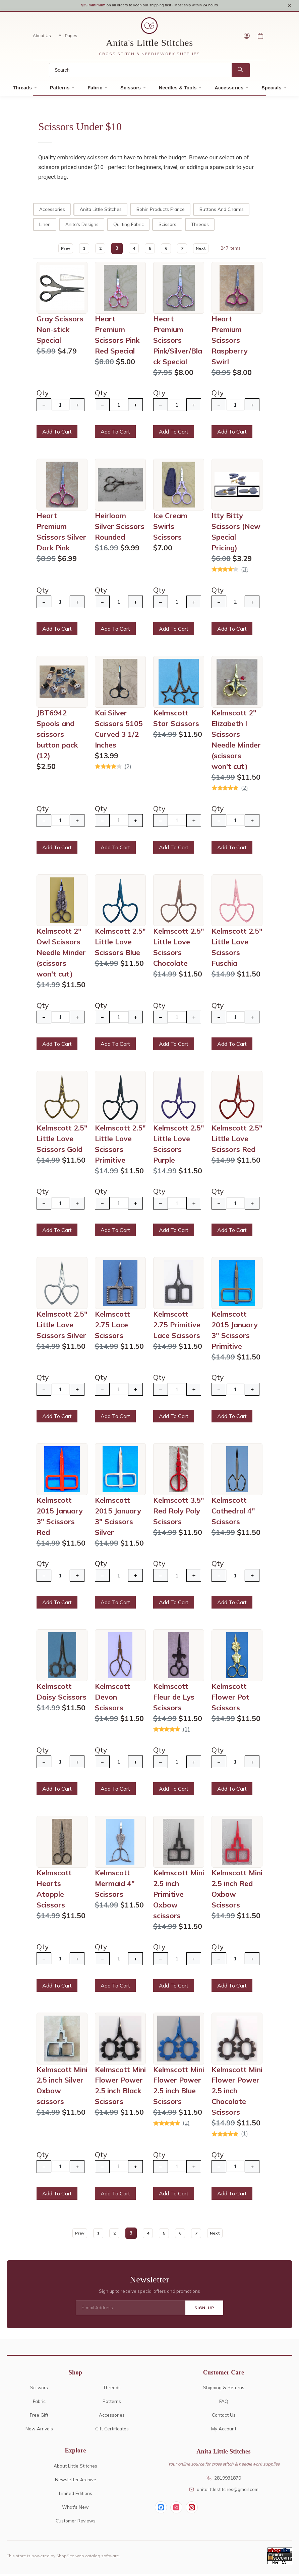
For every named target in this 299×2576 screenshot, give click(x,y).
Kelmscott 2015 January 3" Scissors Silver (118, 1518)
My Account (223, 2431)
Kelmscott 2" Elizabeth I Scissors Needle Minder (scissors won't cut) (236, 742)
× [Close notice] (289, 6)
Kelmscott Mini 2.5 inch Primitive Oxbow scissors (178, 1896)
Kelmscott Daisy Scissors (61, 1694)
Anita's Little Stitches (149, 45)
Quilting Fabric (128, 226)
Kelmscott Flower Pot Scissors (230, 1699)
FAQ (223, 2404)
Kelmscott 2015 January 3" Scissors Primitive (235, 1332)
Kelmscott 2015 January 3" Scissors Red (60, 1518)
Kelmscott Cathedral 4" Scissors (233, 1513)
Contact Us (224, 2417)
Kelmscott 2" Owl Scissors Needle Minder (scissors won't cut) (61, 955)
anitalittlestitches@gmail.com (223, 2491)
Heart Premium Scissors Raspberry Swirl (230, 342)
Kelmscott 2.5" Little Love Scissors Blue (120, 944)
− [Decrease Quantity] (44, 407)
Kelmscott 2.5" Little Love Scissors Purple (178, 1146)
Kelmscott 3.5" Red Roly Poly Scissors (178, 1513)
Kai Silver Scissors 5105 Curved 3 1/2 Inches (119, 731)
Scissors (130, 90)
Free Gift (39, 2417)
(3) (244, 571)
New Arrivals (39, 2431)
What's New (75, 2509)
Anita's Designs (82, 226)
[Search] (140, 72)
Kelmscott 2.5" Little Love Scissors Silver (62, 1327)
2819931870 (223, 2480)
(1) (186, 1731)
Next (206, 250)
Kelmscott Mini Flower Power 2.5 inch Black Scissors (120, 2087)
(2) (127, 768)
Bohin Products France (160, 211)
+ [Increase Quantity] (77, 407)
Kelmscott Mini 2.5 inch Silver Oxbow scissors (62, 2087)
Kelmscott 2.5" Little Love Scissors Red (237, 1141)
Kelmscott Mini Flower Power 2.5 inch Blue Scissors (178, 2087)
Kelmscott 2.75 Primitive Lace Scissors (176, 1327)
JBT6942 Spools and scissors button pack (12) (57, 736)
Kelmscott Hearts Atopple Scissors (54, 1891)
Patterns (59, 90)
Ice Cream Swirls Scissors (170, 529)
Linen (45, 226)
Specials (271, 90)
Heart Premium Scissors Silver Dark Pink (61, 534)
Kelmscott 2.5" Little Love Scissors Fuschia (237, 949)
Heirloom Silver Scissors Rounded (119, 529)
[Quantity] (60, 407)
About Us (42, 38)
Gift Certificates (112, 2431)
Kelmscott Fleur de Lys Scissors (173, 1699)
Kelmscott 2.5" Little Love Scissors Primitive (120, 1146)
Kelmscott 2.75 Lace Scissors (112, 1327)
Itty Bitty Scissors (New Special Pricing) (236, 534)
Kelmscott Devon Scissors (112, 1699)
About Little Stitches (75, 2468)
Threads (22, 90)
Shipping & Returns (223, 2390)
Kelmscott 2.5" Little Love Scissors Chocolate (178, 949)
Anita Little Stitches (101, 211)
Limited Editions (75, 2495)
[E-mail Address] (130, 2310)
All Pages (68, 38)
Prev (60, 250)
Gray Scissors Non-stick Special (60, 332)
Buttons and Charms (221, 211)
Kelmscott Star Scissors (176, 720)
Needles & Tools (177, 90)
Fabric (94, 90)
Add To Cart (57, 434)
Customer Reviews (76, 2523)
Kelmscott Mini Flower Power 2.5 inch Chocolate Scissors (237, 2093)
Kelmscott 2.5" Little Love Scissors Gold (62, 1141)
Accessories (229, 90)
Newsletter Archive (75, 2482)
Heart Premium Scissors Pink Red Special (117, 337)
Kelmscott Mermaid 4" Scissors (115, 1886)
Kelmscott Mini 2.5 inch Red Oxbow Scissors (237, 1891)
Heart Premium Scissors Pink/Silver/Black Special (177, 342)
